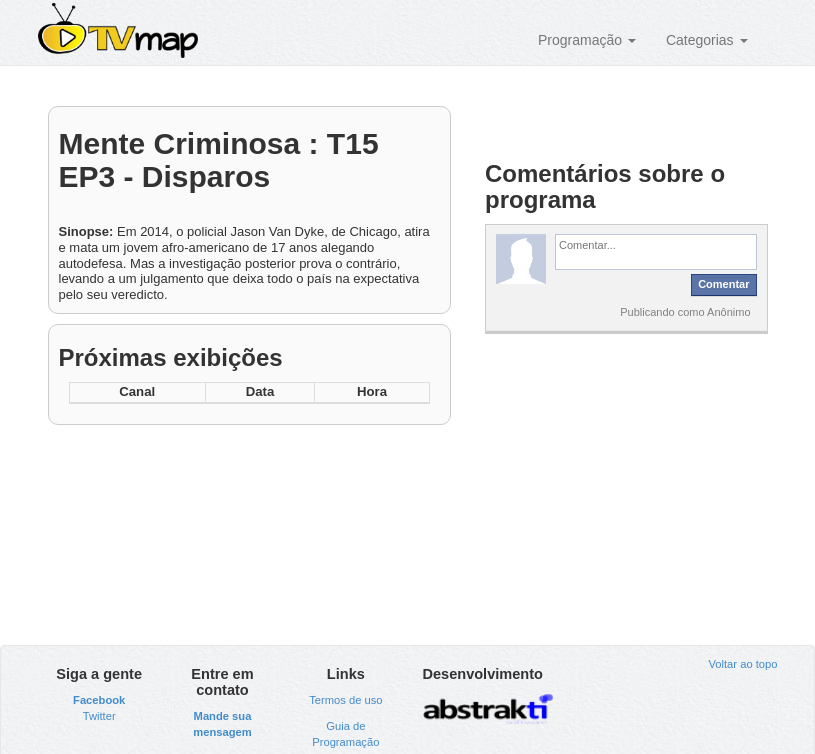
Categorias (707, 40)
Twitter (99, 716)
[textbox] (656, 252)
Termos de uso (345, 700)
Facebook (99, 700)
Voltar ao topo (742, 664)
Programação (587, 40)
